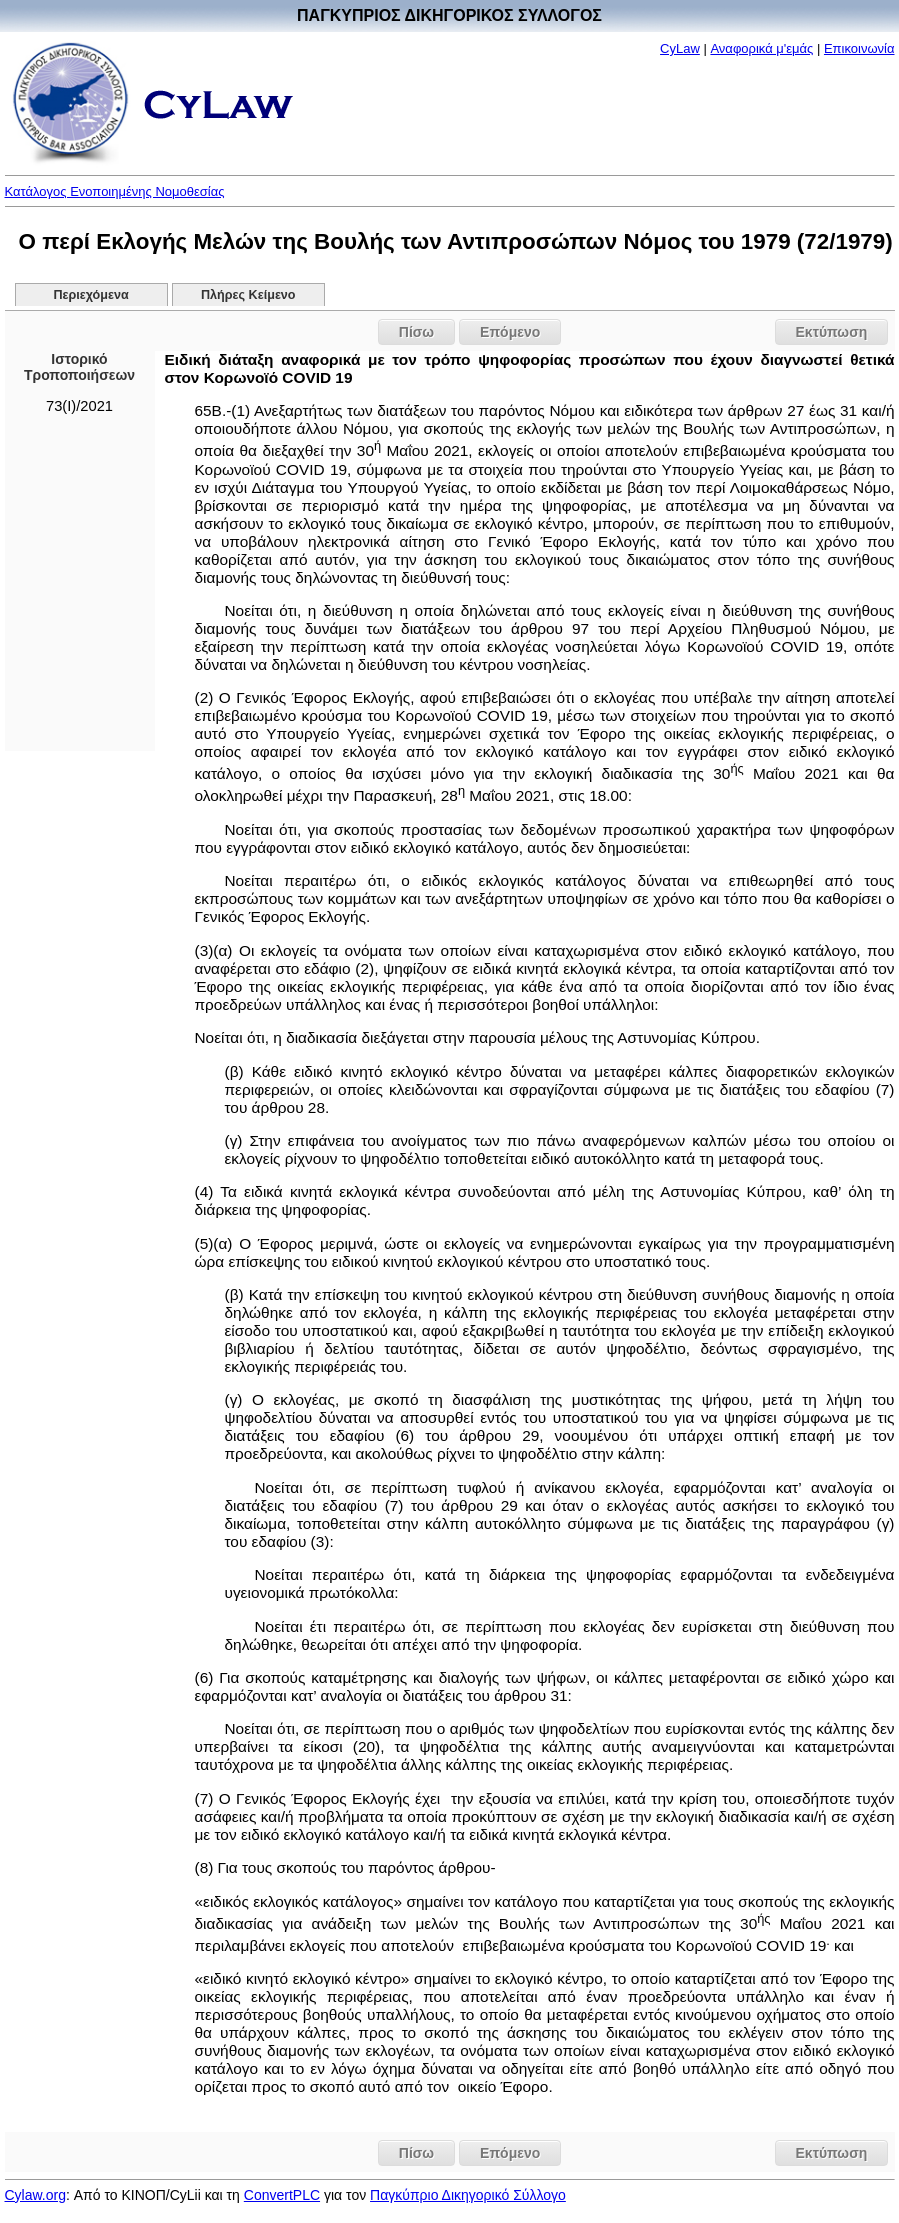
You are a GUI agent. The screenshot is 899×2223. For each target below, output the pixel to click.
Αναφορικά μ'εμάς (761, 48)
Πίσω (416, 332)
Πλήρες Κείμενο (248, 295)
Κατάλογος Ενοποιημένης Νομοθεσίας (115, 191)
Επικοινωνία (859, 48)
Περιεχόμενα (90, 295)
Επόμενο (510, 332)
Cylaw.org (35, 2195)
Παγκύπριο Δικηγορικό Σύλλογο (468, 2195)
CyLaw (680, 48)
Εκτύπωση (832, 332)
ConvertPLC (282, 2195)
